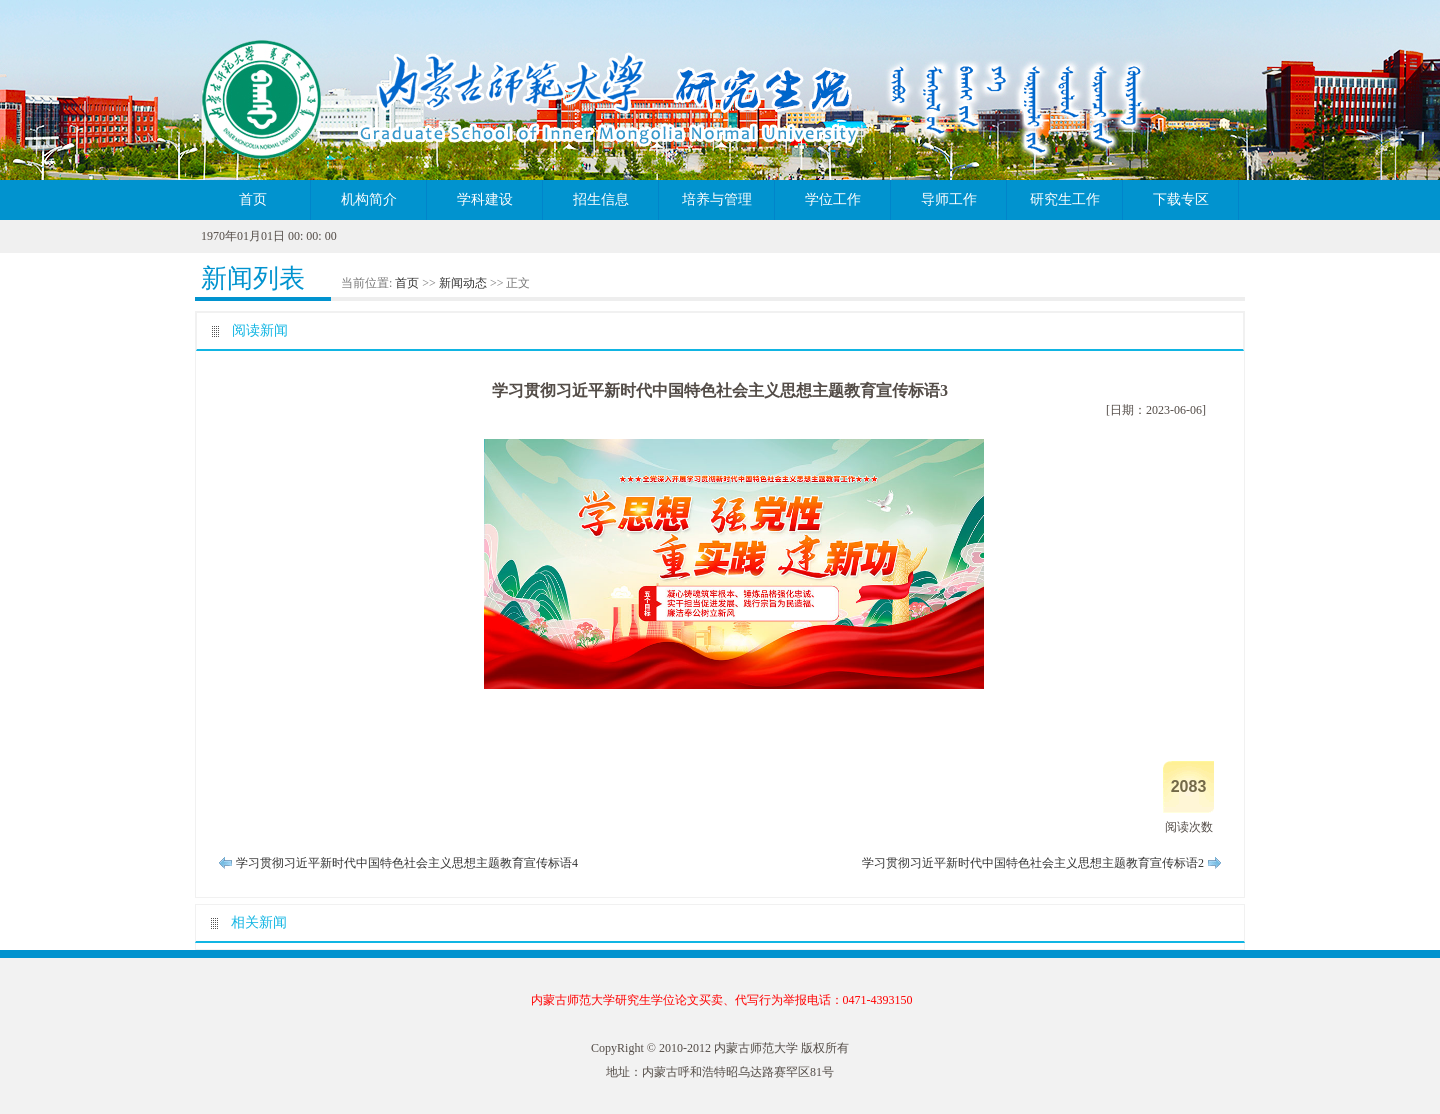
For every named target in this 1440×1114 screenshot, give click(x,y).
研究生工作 (1065, 199)
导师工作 (949, 199)
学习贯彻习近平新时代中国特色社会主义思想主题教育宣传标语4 (407, 863)
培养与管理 (717, 199)
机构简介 (369, 199)
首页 (253, 199)
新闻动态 (463, 283)
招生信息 (601, 199)
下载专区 (1181, 199)
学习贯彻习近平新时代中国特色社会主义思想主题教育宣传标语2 (1033, 863)
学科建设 (485, 199)
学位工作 (833, 199)
